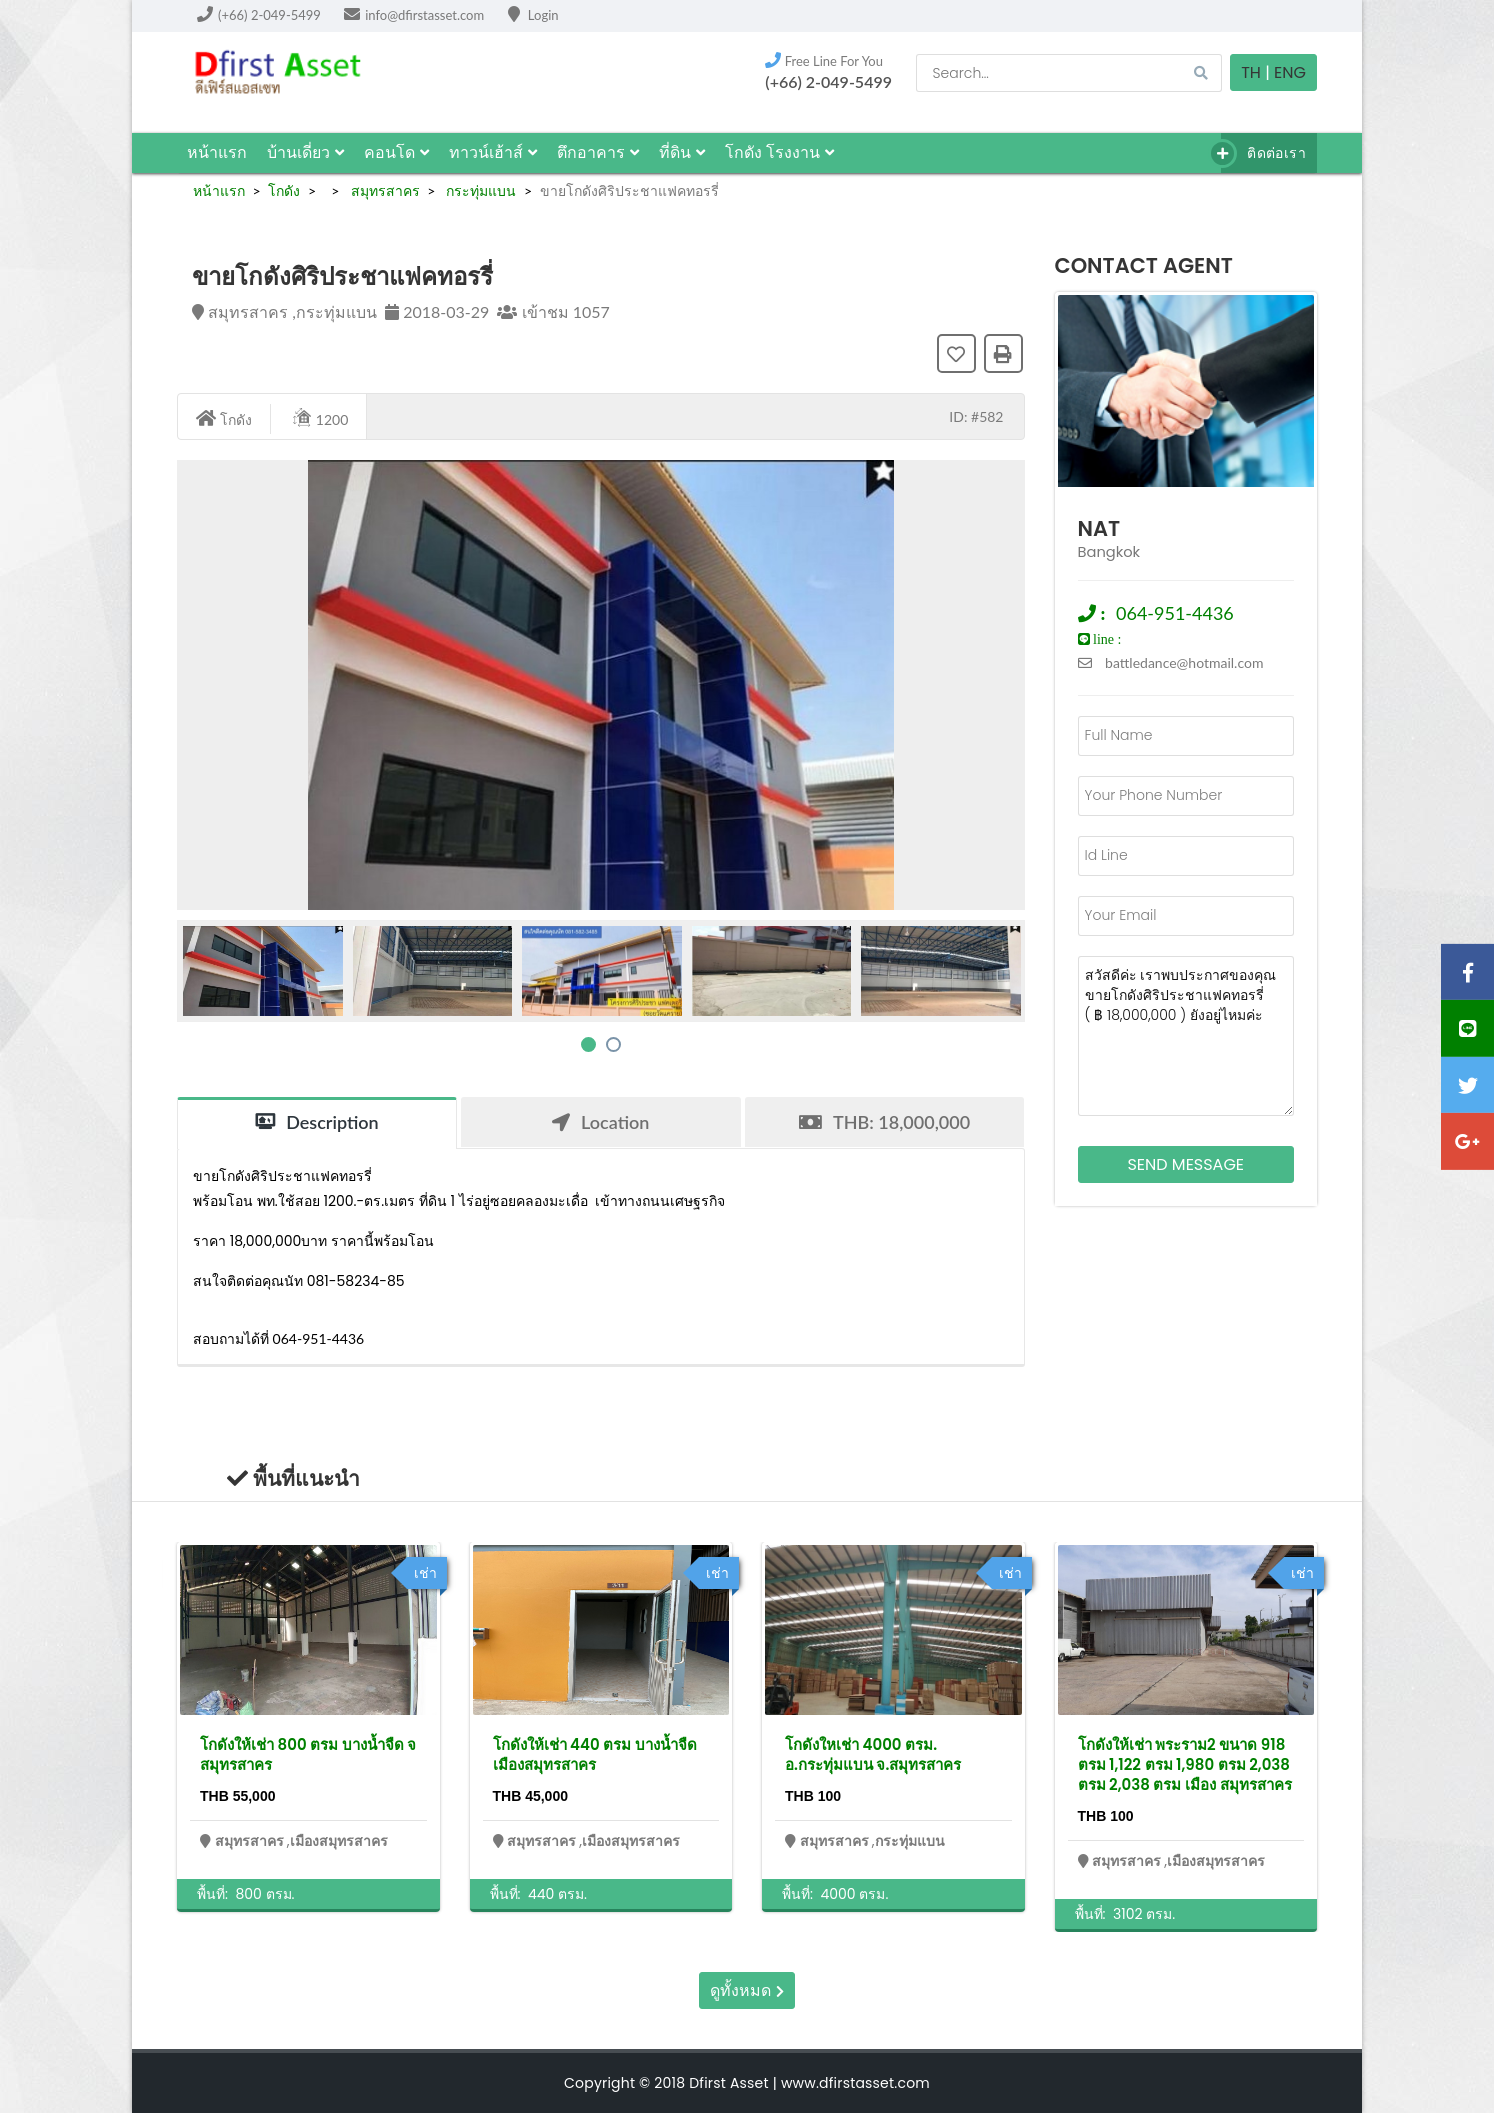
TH (1251, 72)
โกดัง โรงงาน (779, 152)
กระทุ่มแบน (480, 190)
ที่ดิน (682, 152)
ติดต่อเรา (1263, 153)
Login (533, 15)
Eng (1290, 72)
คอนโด (396, 152)
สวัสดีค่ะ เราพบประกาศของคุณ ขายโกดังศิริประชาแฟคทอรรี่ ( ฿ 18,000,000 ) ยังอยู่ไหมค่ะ (1186, 1036)
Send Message (1185, 1164)
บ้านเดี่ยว (305, 152)
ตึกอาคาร (598, 152)
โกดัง (284, 190)
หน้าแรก (217, 152)
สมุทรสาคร (383, 190)
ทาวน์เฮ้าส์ (493, 152)
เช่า (425, 1573)
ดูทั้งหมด (746, 1990)
